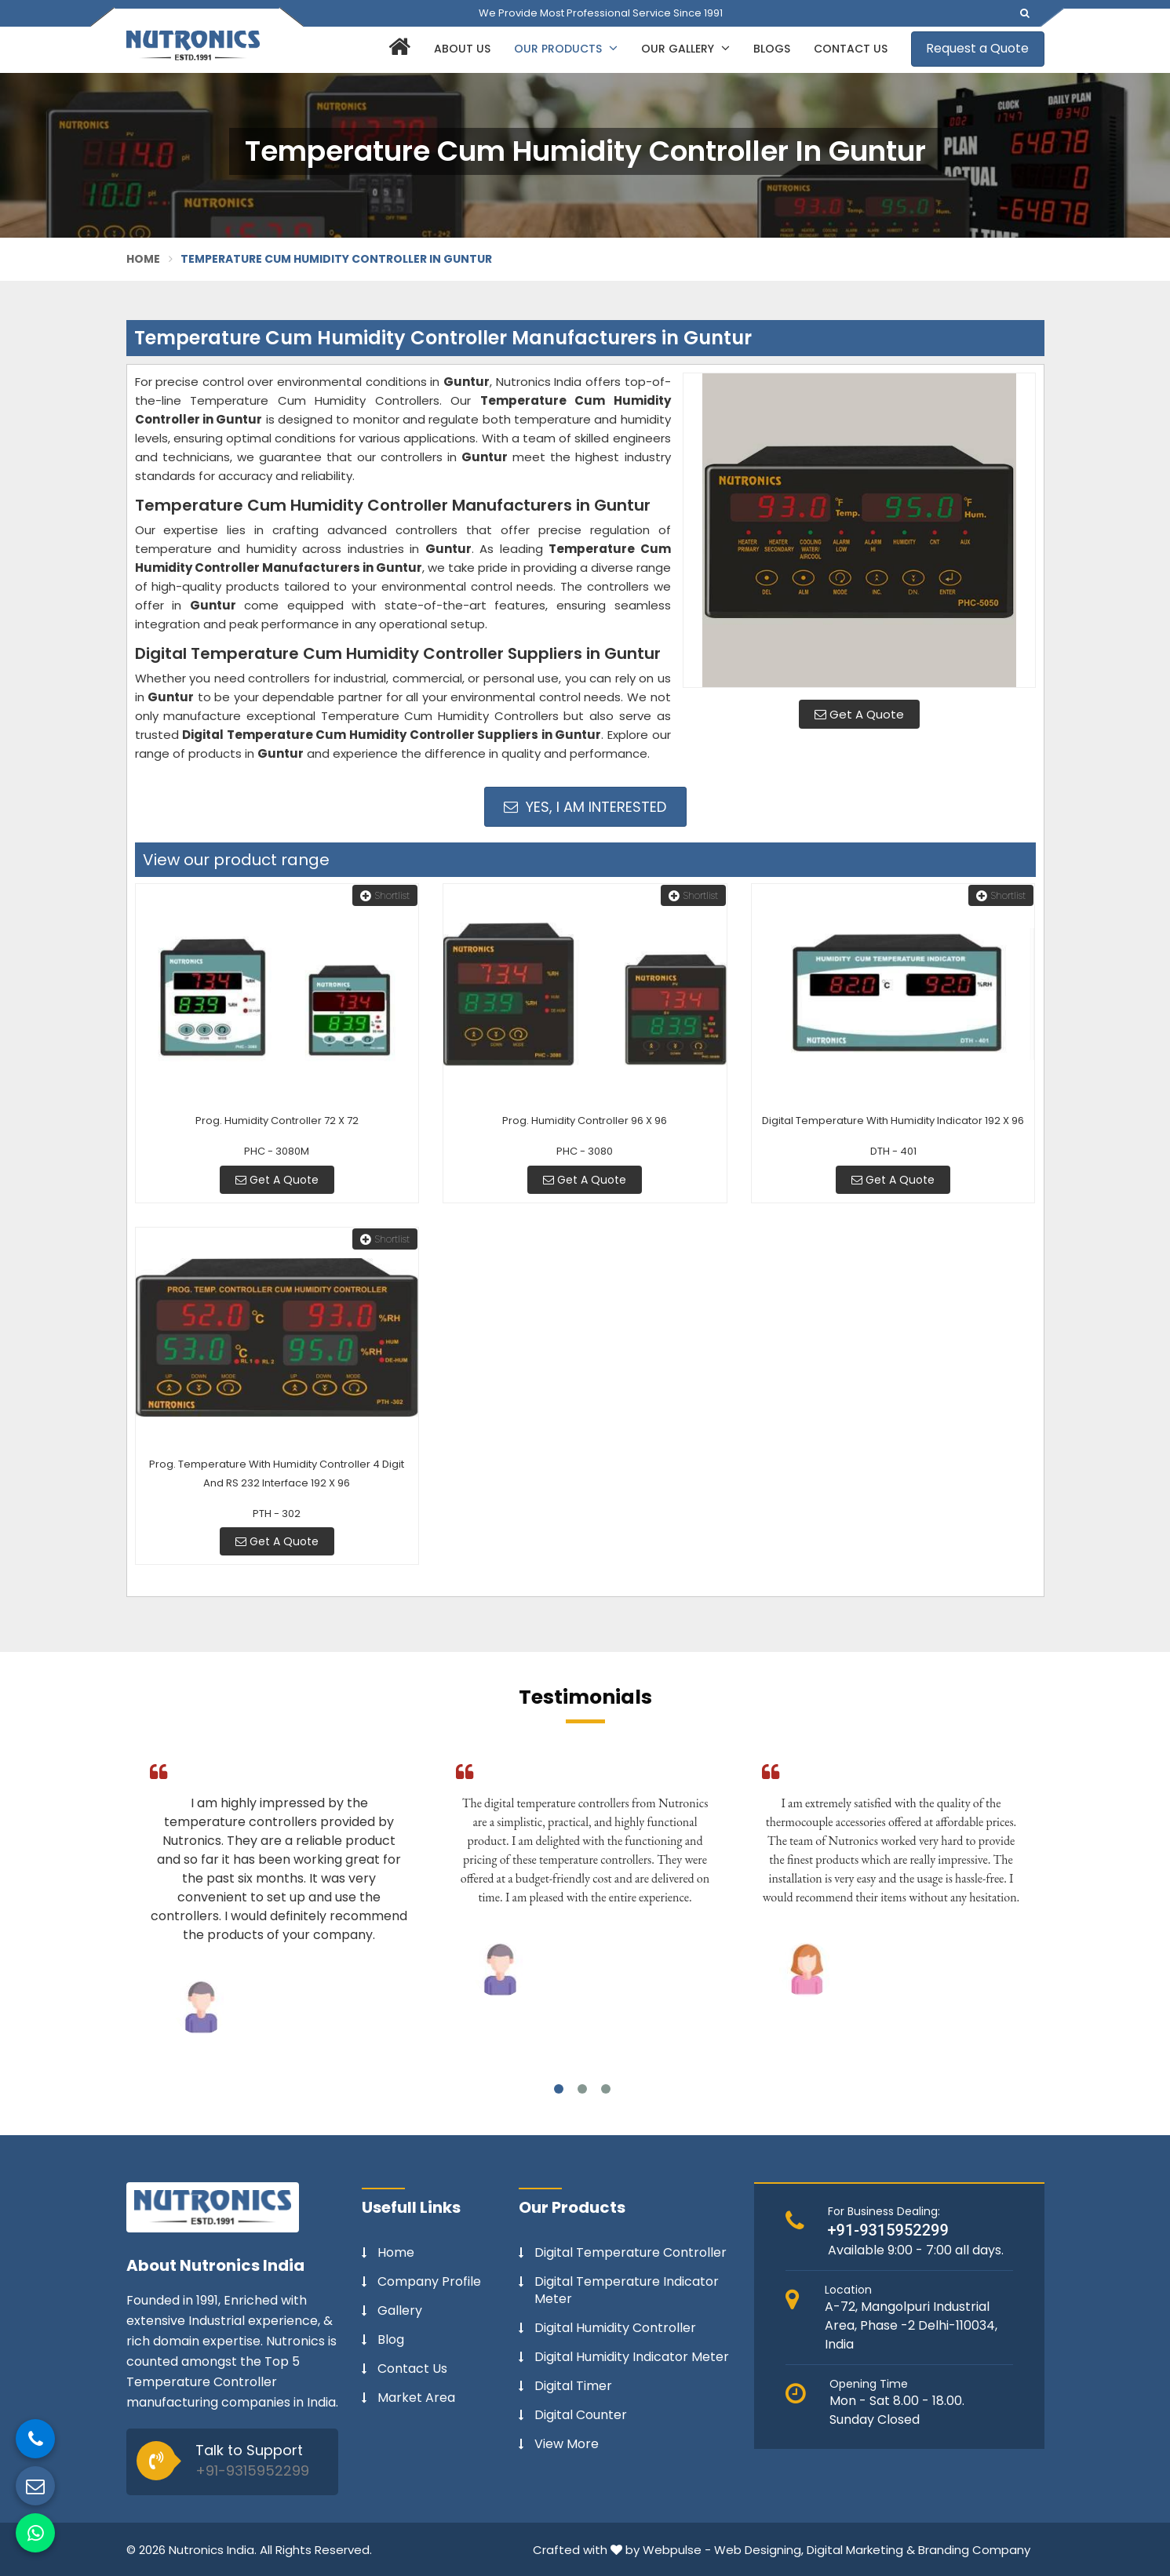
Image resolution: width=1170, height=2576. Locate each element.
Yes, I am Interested (585, 807)
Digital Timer (573, 2386)
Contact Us (851, 48)
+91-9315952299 (252, 2470)
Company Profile (429, 2281)
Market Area (416, 2398)
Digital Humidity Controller (615, 2328)
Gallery (399, 2310)
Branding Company (974, 2549)
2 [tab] (582, 2089)
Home (143, 259)
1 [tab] (558, 2089)
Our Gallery (685, 48)
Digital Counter (580, 2415)
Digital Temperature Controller (630, 2252)
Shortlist (385, 895)
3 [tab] (606, 2089)
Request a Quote (977, 48)
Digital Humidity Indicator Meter (631, 2357)
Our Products (566, 48)
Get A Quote (859, 714)
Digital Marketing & (861, 2549)
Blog (390, 2340)
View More (566, 2444)
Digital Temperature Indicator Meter (626, 2290)
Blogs (771, 48)
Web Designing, (759, 2549)
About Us (462, 48)
